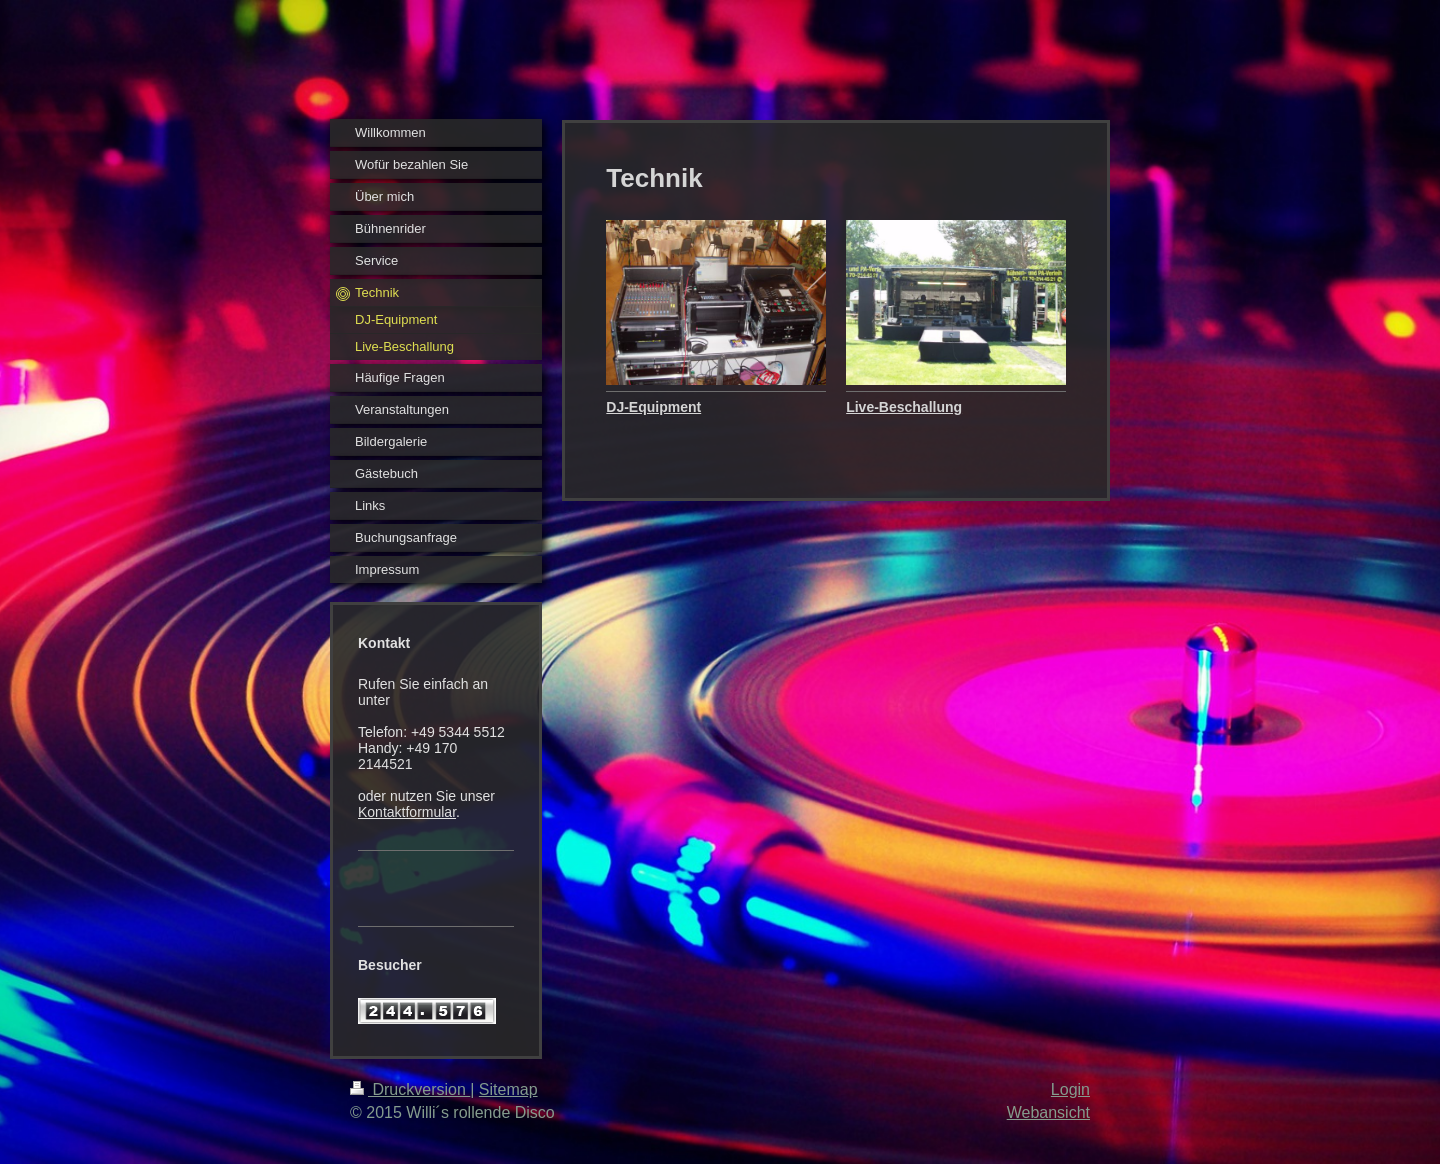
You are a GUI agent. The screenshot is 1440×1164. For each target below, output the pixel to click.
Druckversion (410, 1089)
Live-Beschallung (904, 407)
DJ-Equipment (653, 407)
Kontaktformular (407, 812)
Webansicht (1048, 1112)
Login (1070, 1089)
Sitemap (508, 1089)
